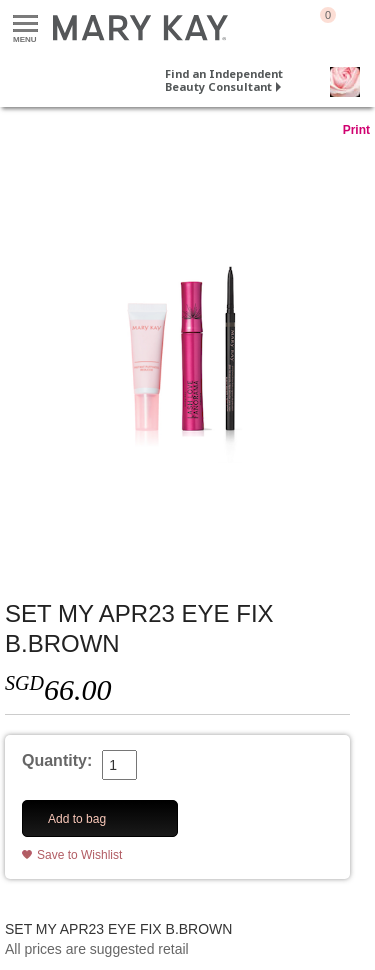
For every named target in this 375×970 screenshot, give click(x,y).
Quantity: (57, 760)
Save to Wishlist (79, 855)
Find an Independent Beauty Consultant (224, 80)
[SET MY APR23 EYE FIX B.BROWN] (187, 349)
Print (356, 130)
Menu (25, 24)
